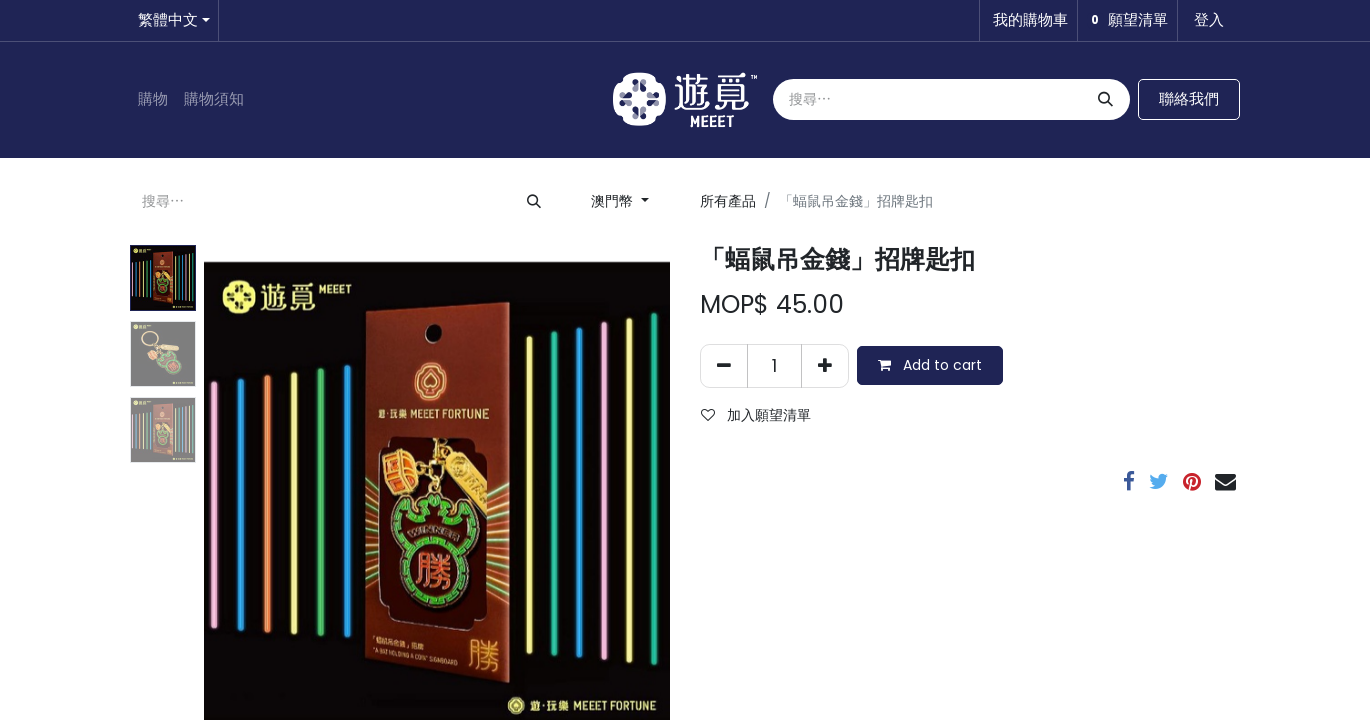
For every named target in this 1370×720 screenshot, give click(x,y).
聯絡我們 (1189, 98)
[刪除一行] (724, 366)
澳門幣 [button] (614, 201)
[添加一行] (825, 366)
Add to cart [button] (930, 365)
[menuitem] (153, 99)
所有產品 (728, 201)
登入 (1209, 19)
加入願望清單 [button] (756, 415)
